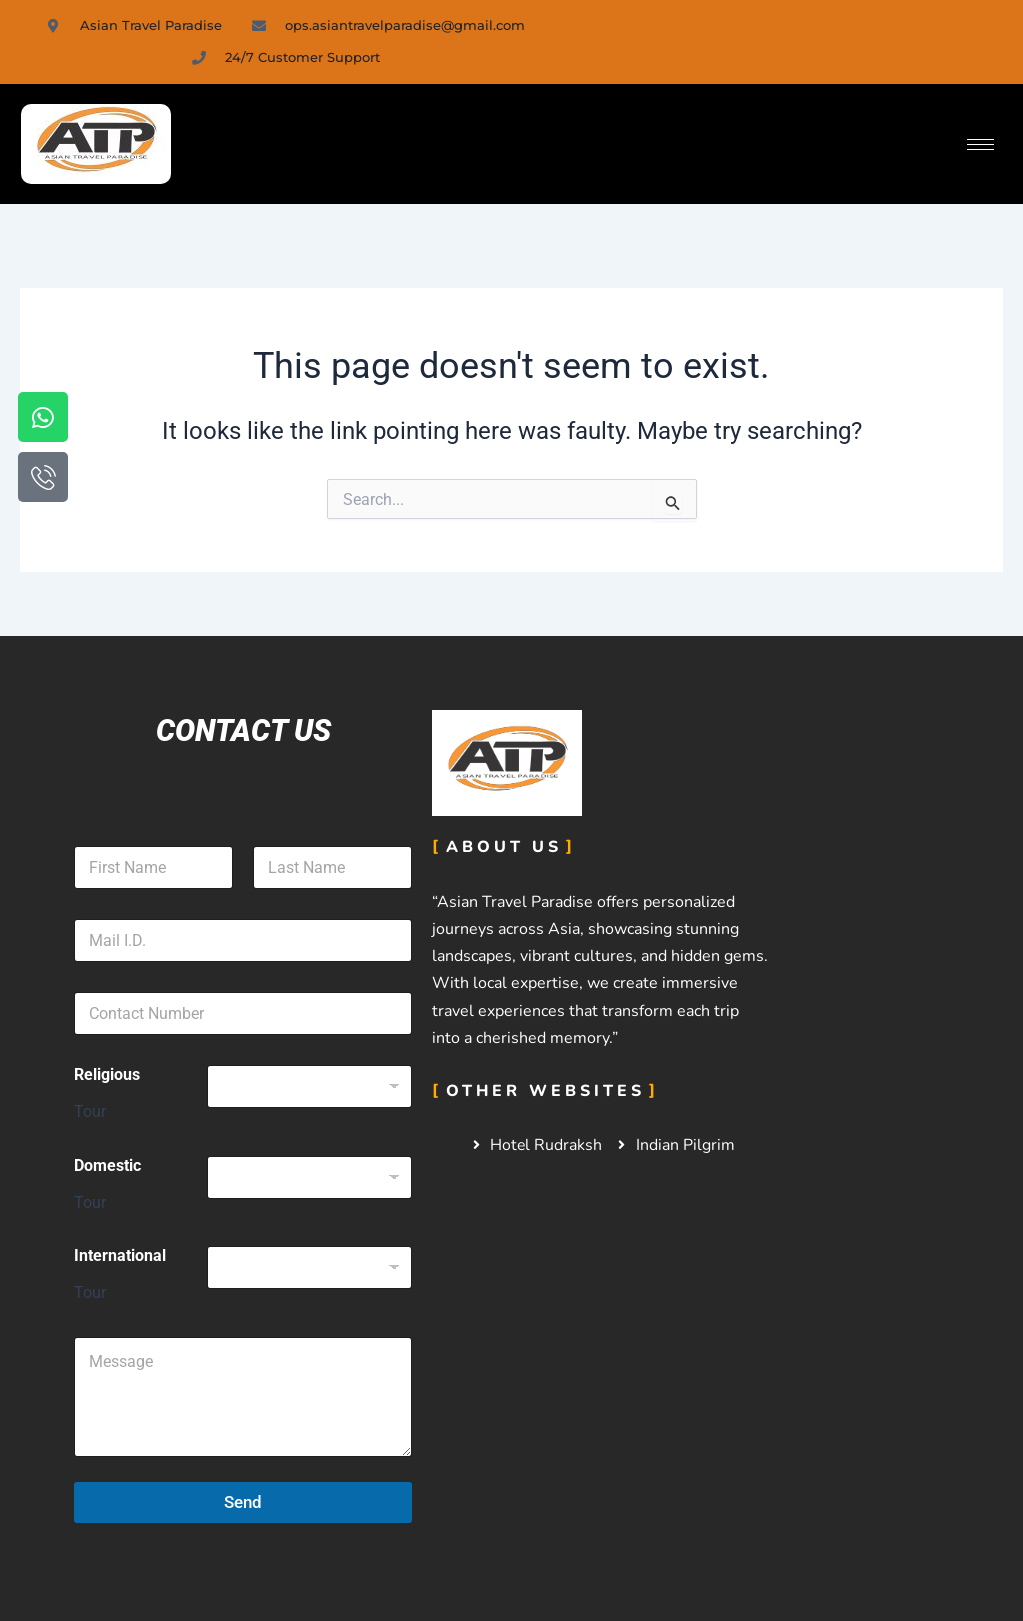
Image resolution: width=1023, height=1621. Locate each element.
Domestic (107, 1165)
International (120, 1255)
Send (243, 1502)
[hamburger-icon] (980, 144)
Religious (107, 1074)
